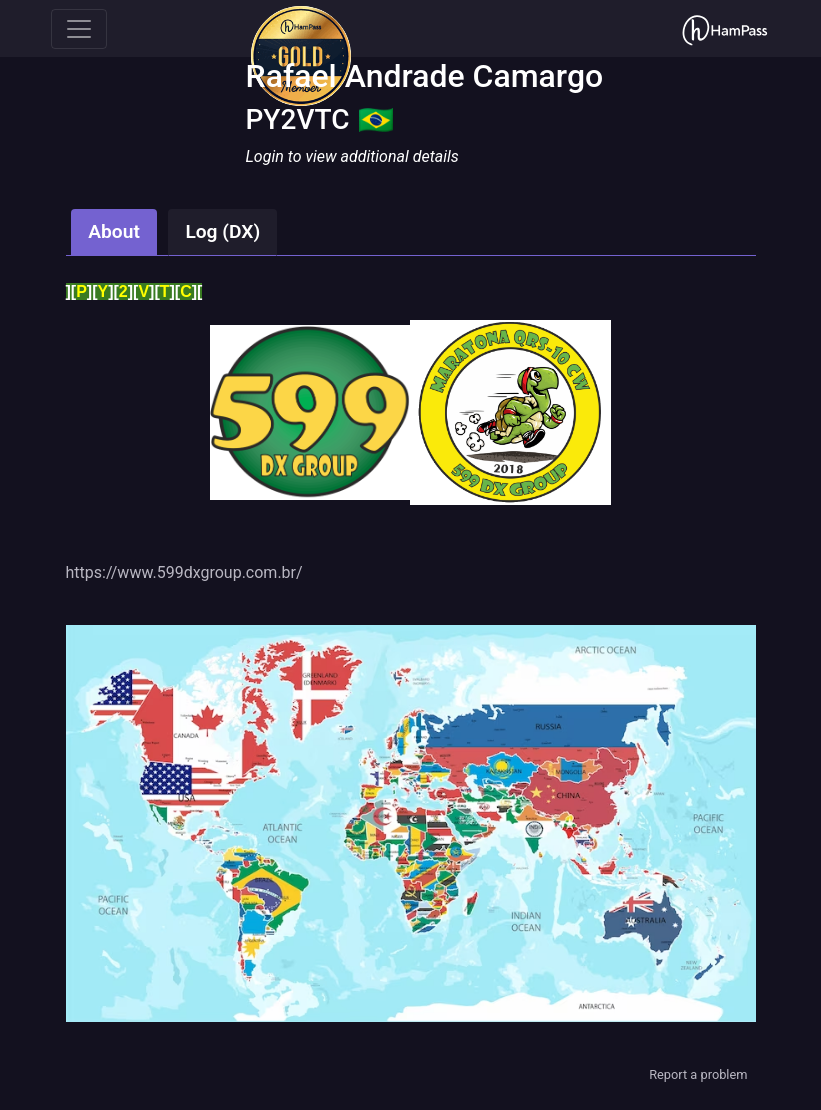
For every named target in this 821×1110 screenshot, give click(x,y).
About (114, 231)
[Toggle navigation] (79, 29)
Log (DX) (222, 231)
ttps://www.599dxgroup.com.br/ (188, 572)
